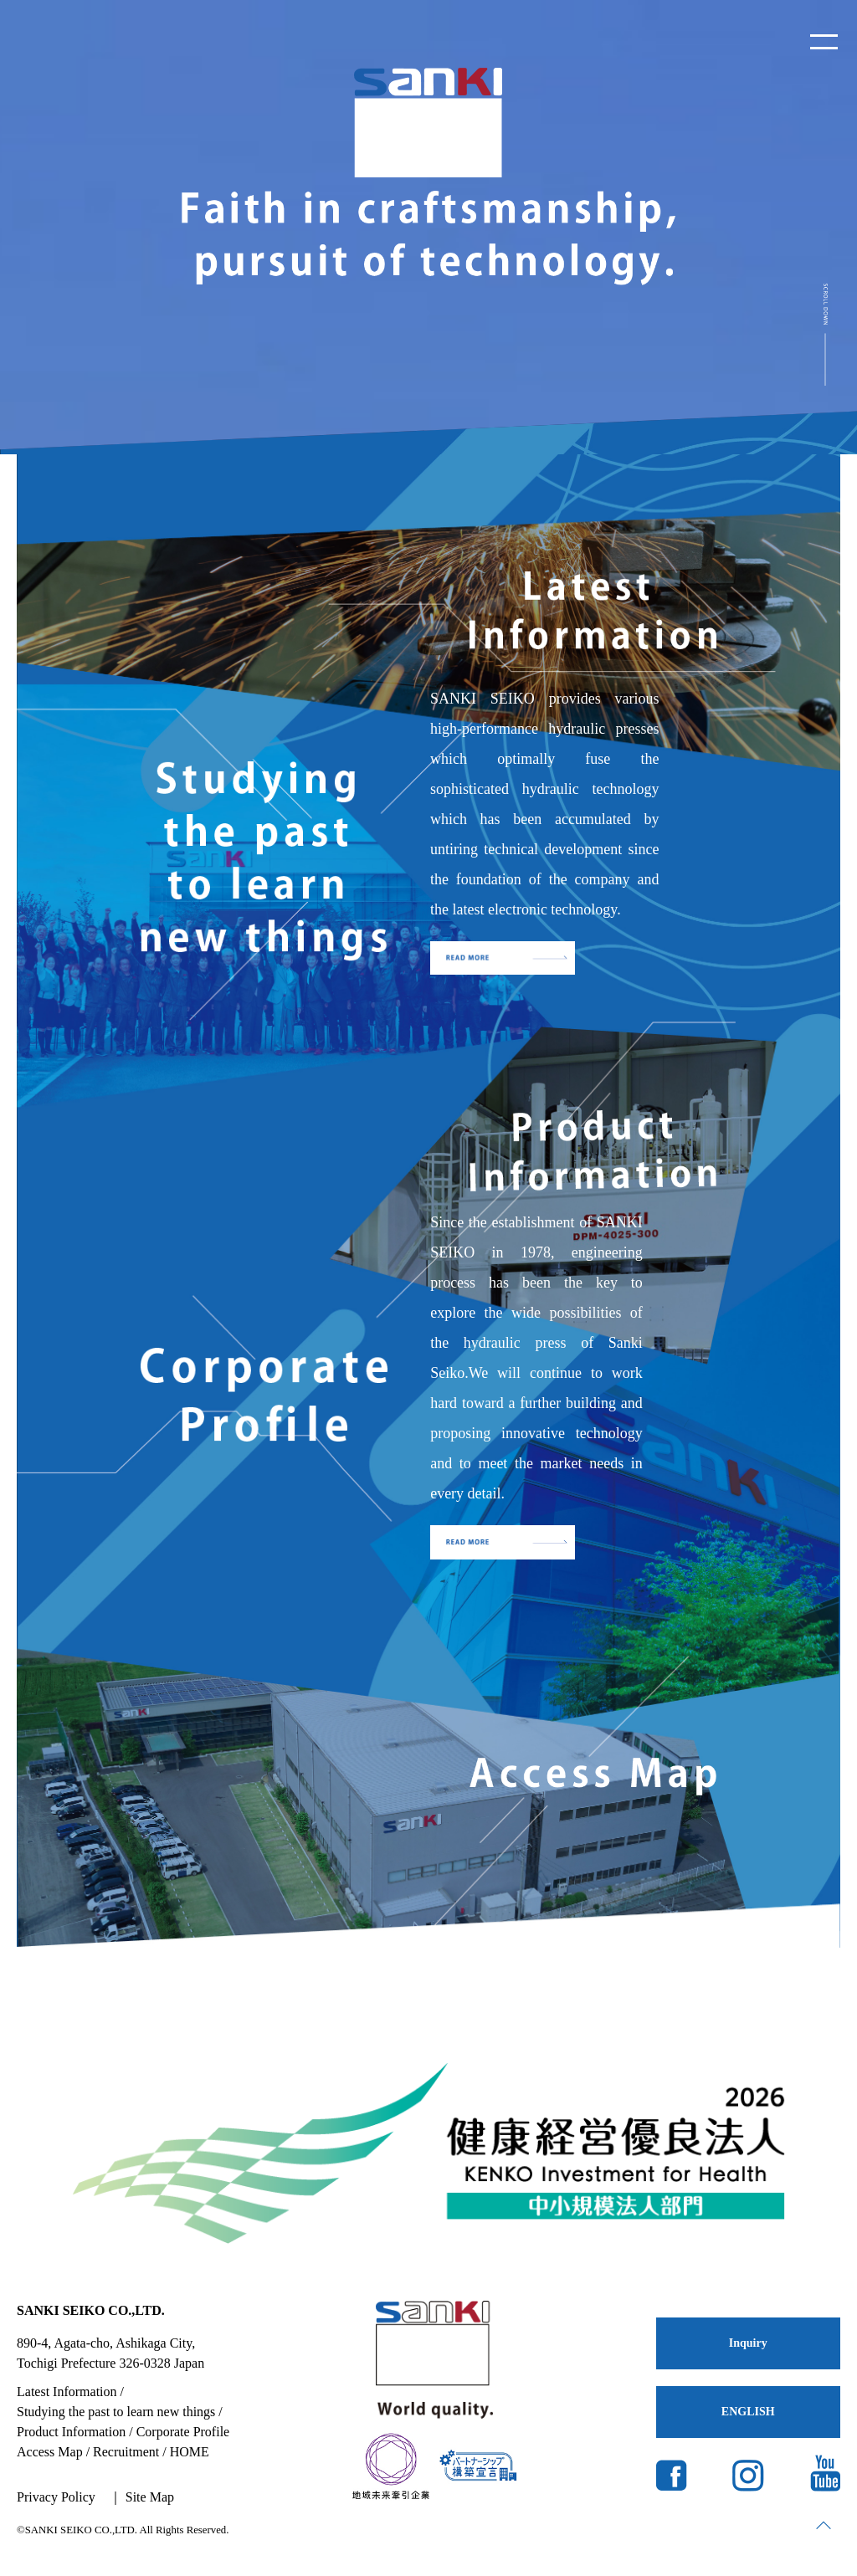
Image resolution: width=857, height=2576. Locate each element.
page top (823, 2525)
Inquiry (748, 2343)
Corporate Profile (183, 2432)
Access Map (50, 2452)
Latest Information (67, 2391)
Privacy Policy (56, 2497)
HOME (189, 2452)
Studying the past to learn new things (116, 2411)
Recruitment (126, 2452)
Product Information (71, 2432)
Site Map (150, 2497)
